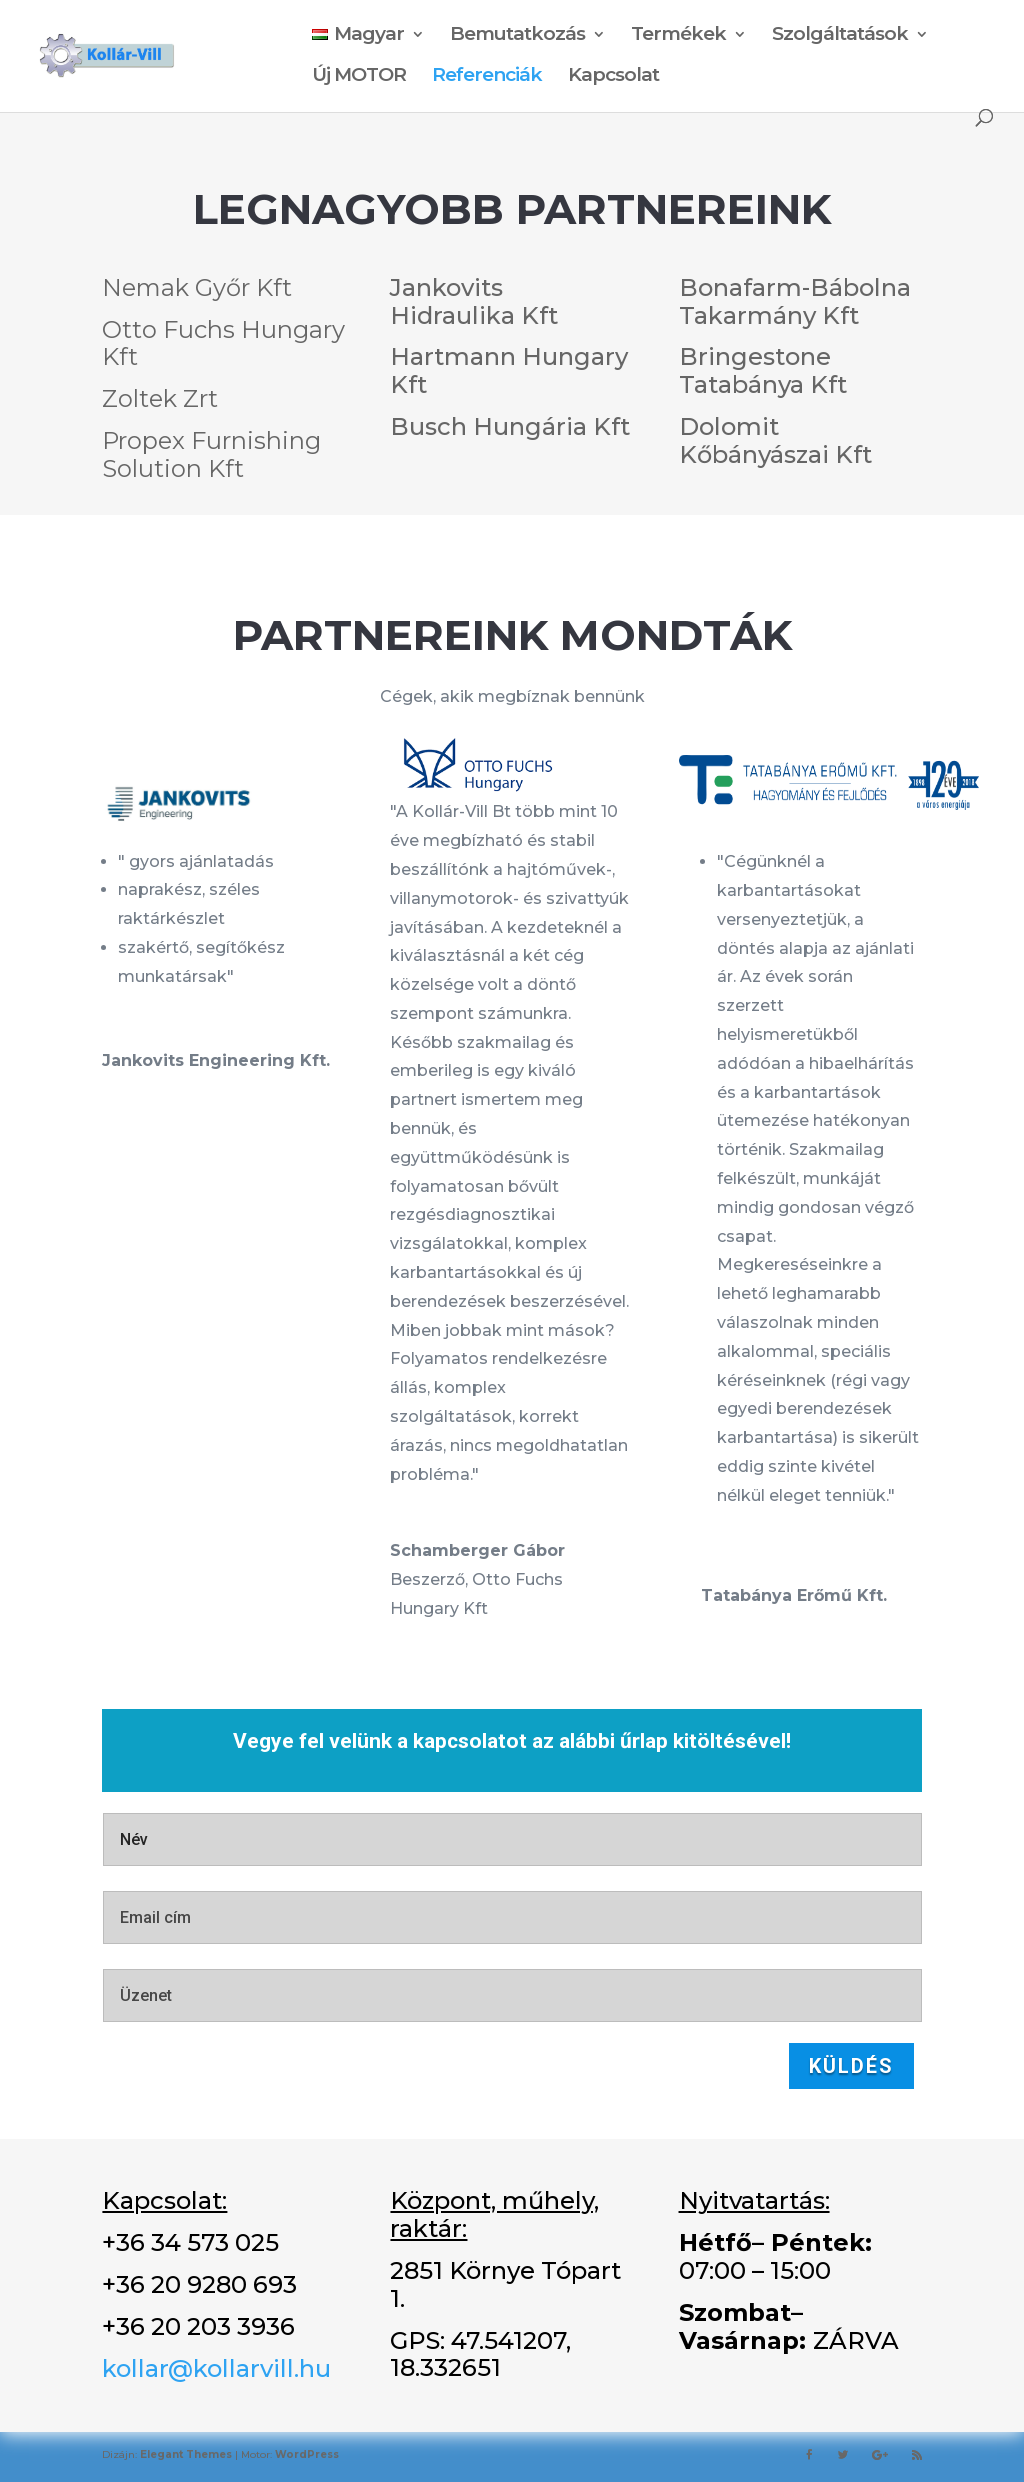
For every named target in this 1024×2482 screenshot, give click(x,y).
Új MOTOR (359, 77)
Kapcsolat (613, 77)
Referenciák (487, 77)
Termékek (678, 36)
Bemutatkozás (517, 36)
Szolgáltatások (840, 36)
